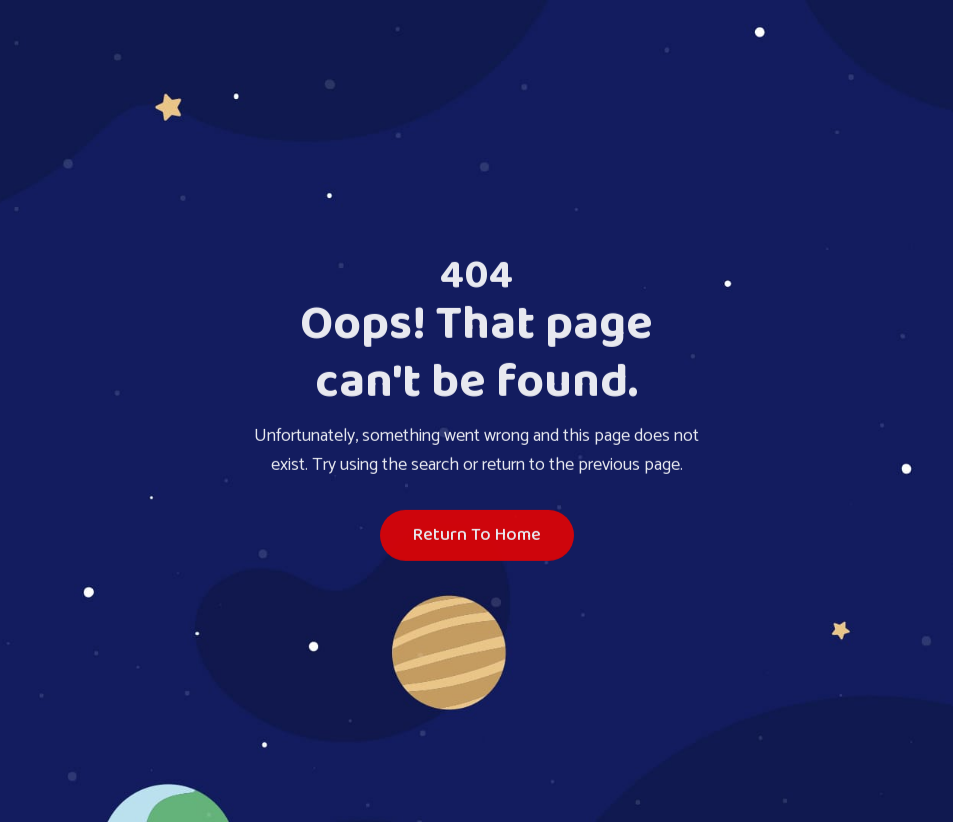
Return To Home (477, 536)
